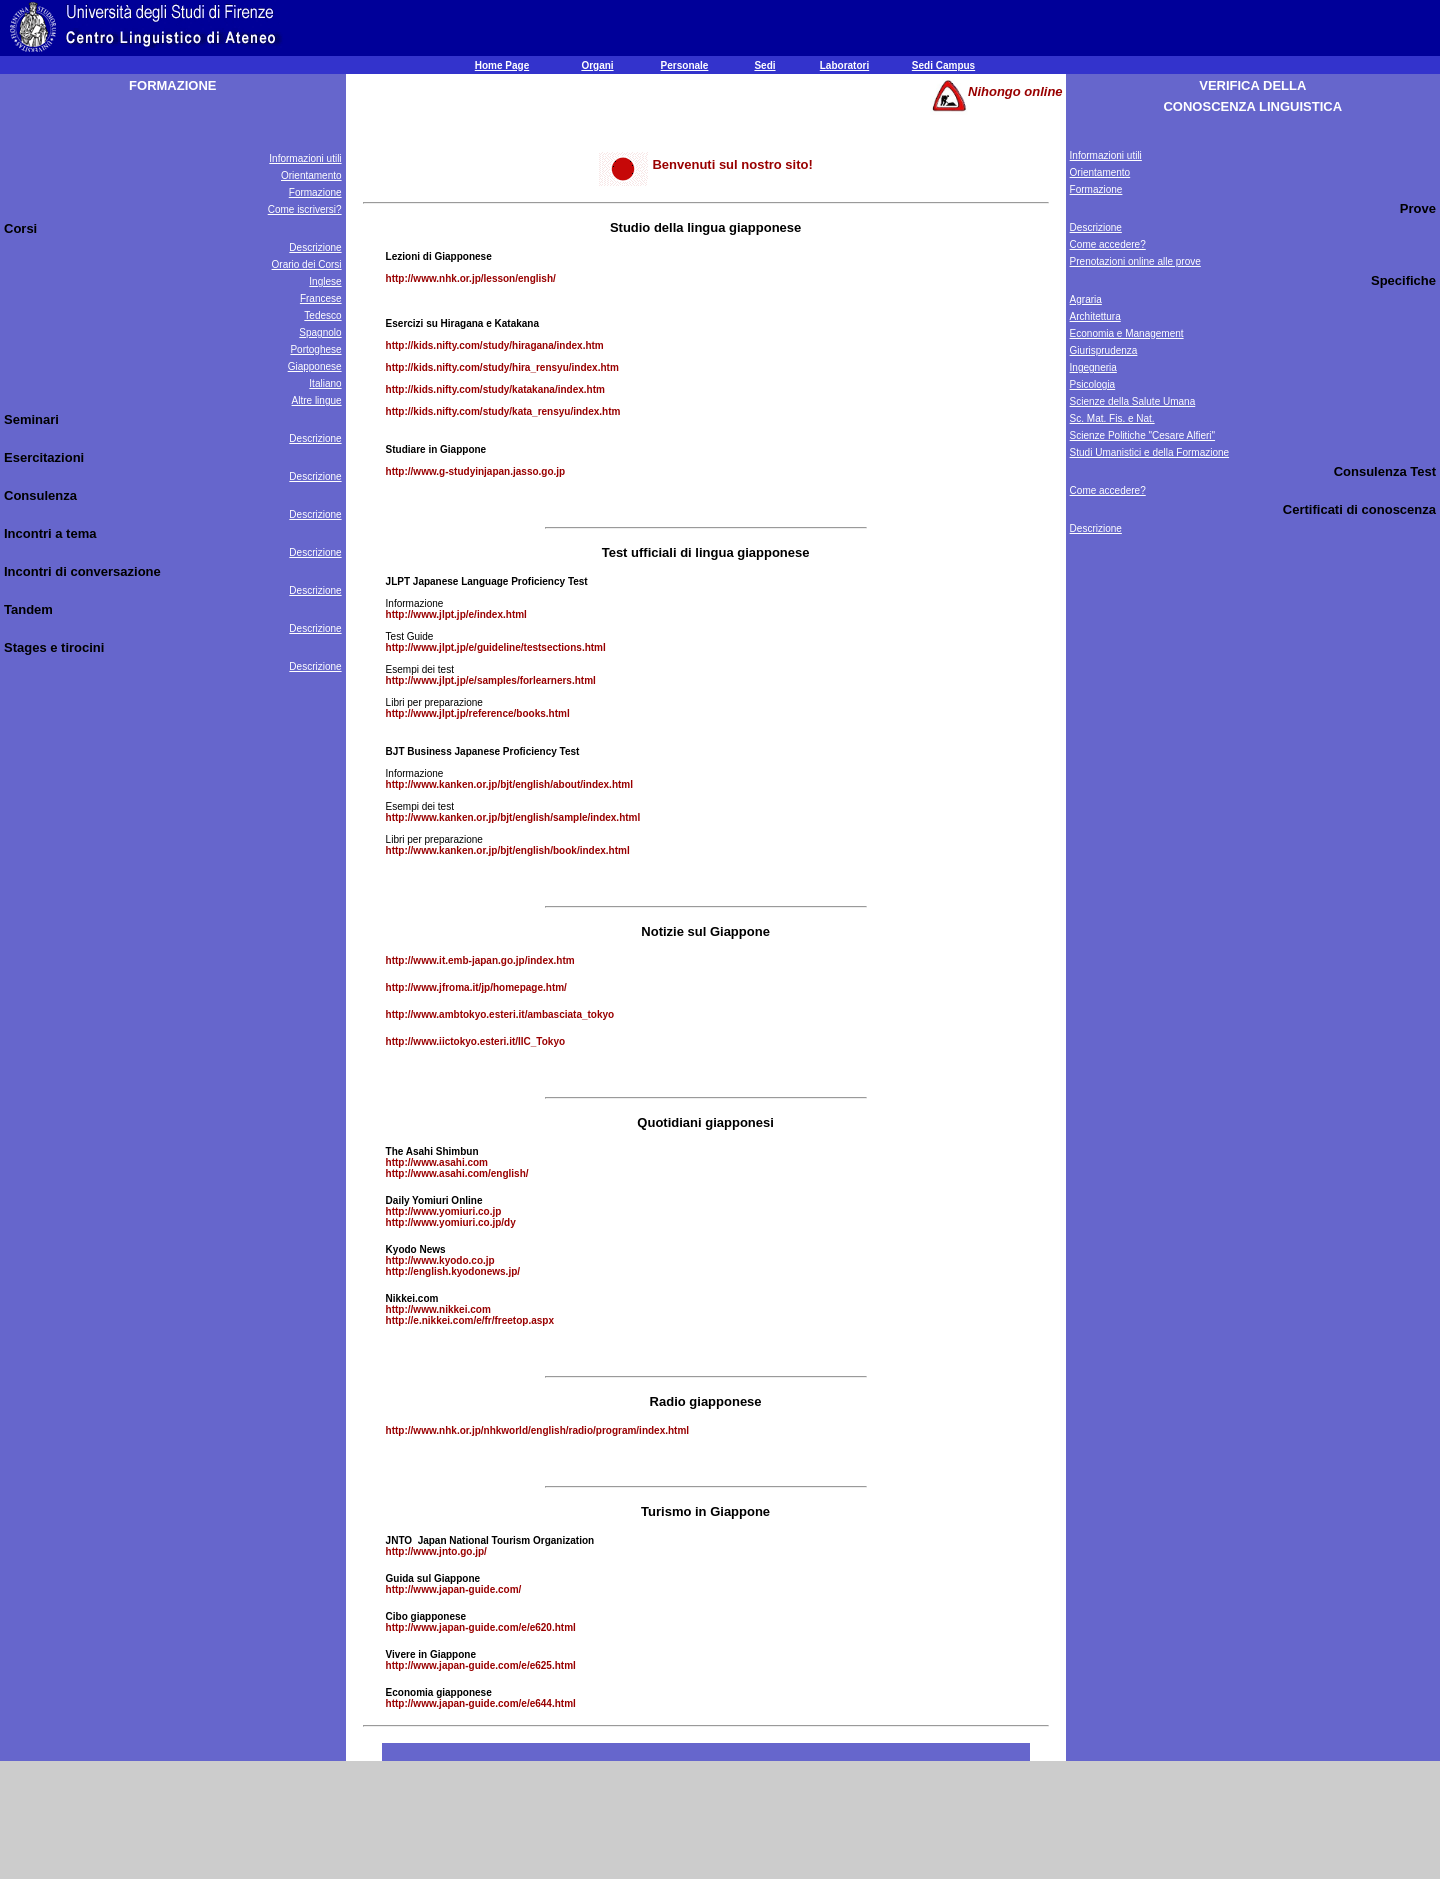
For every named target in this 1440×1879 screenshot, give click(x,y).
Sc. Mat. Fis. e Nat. (1112, 418)
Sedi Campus (943, 65)
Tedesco (322, 315)
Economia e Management (1127, 333)
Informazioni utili (305, 158)
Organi (597, 65)
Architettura (1095, 316)
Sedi (764, 65)
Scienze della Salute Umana (1133, 401)
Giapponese (315, 366)
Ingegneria (1093, 367)
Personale (685, 65)
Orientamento (311, 175)
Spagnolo (320, 332)
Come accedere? (1108, 244)
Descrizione (315, 247)
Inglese (325, 281)
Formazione (315, 192)
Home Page (502, 65)
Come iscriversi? (305, 209)
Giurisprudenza (1104, 350)
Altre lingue (317, 400)
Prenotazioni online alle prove (1135, 261)
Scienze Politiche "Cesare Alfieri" (1143, 435)
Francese (321, 298)
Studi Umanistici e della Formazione (1150, 452)
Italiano (325, 383)
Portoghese (315, 349)
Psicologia (1093, 384)
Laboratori (844, 65)
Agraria (1086, 299)
